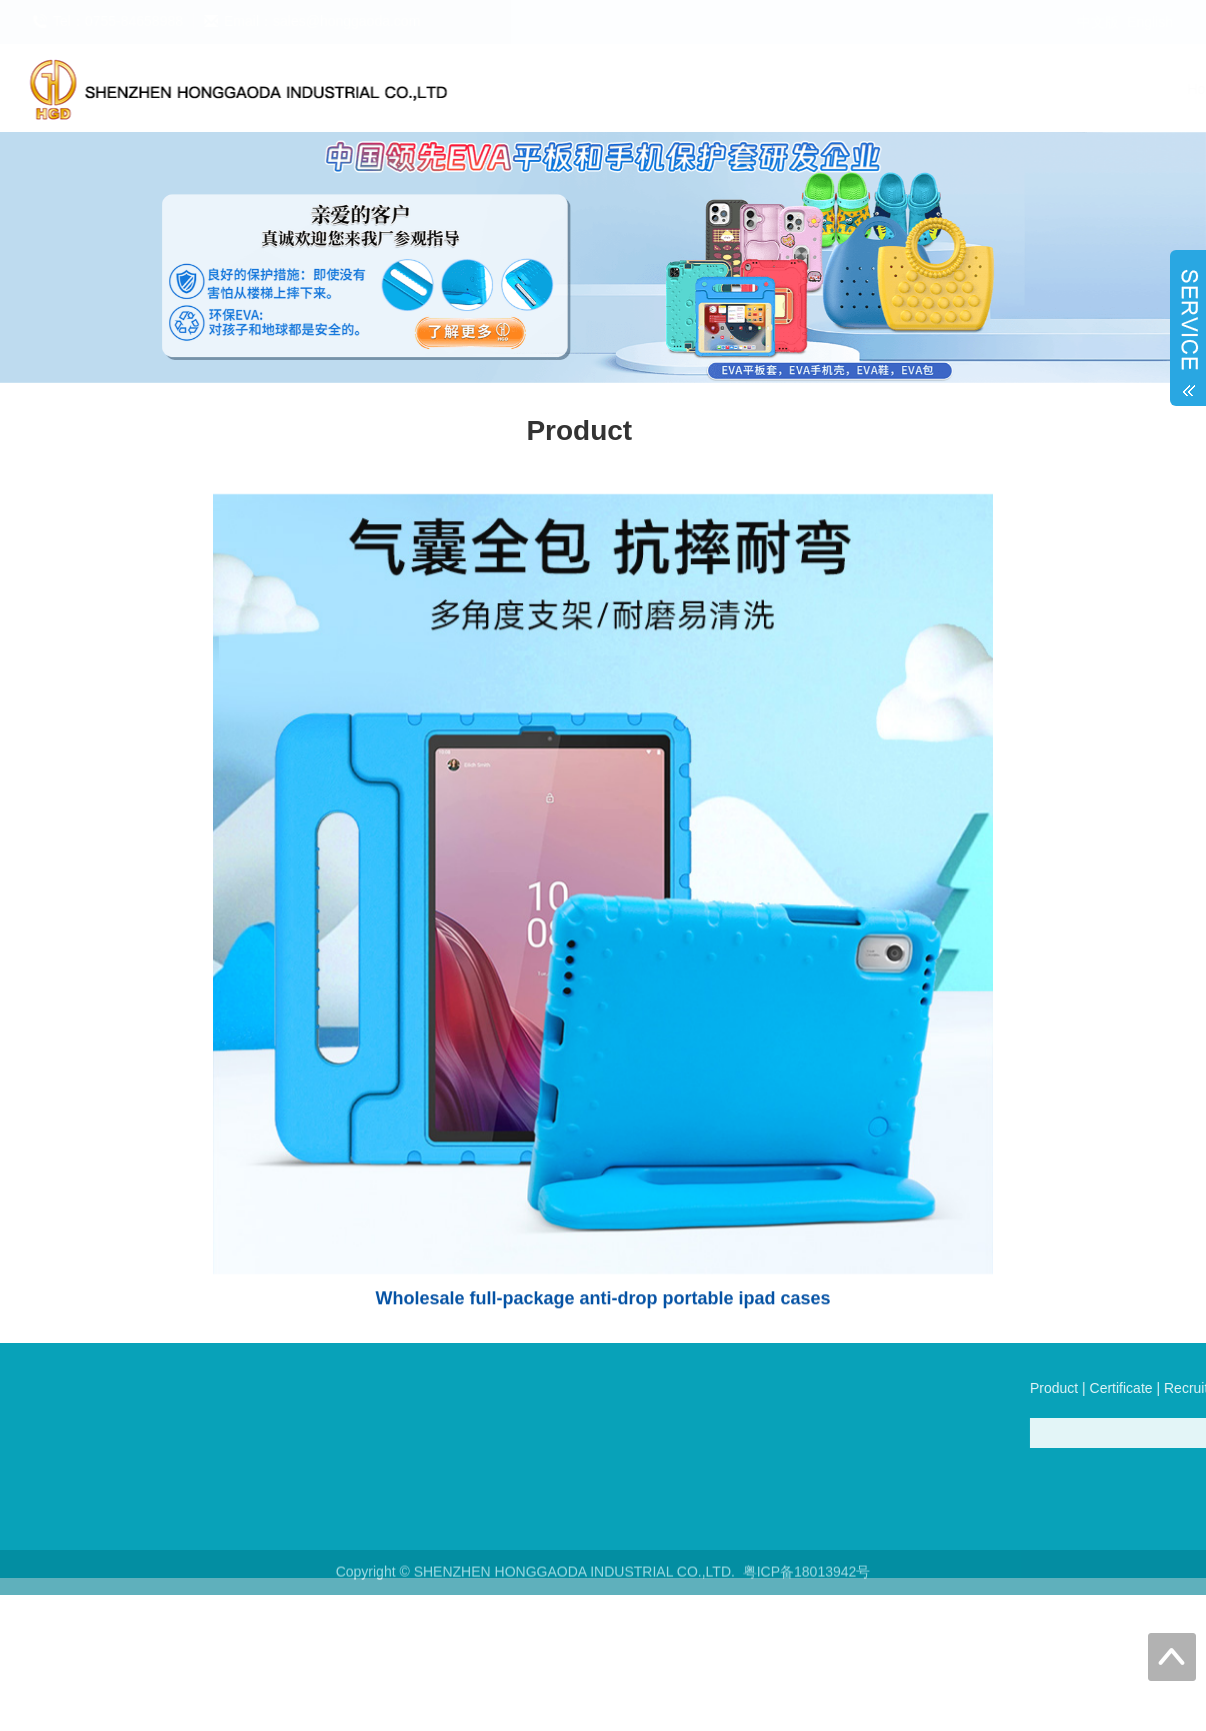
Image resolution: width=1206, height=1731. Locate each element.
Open (1188, 323)
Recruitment (818, 89)
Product (614, 89)
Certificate (709, 89)
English (1150, 22)
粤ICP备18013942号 (807, 1578)
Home (531, 89)
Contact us (1143, 89)
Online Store (1031, 89)
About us (924, 89)
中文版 (1098, 22)
